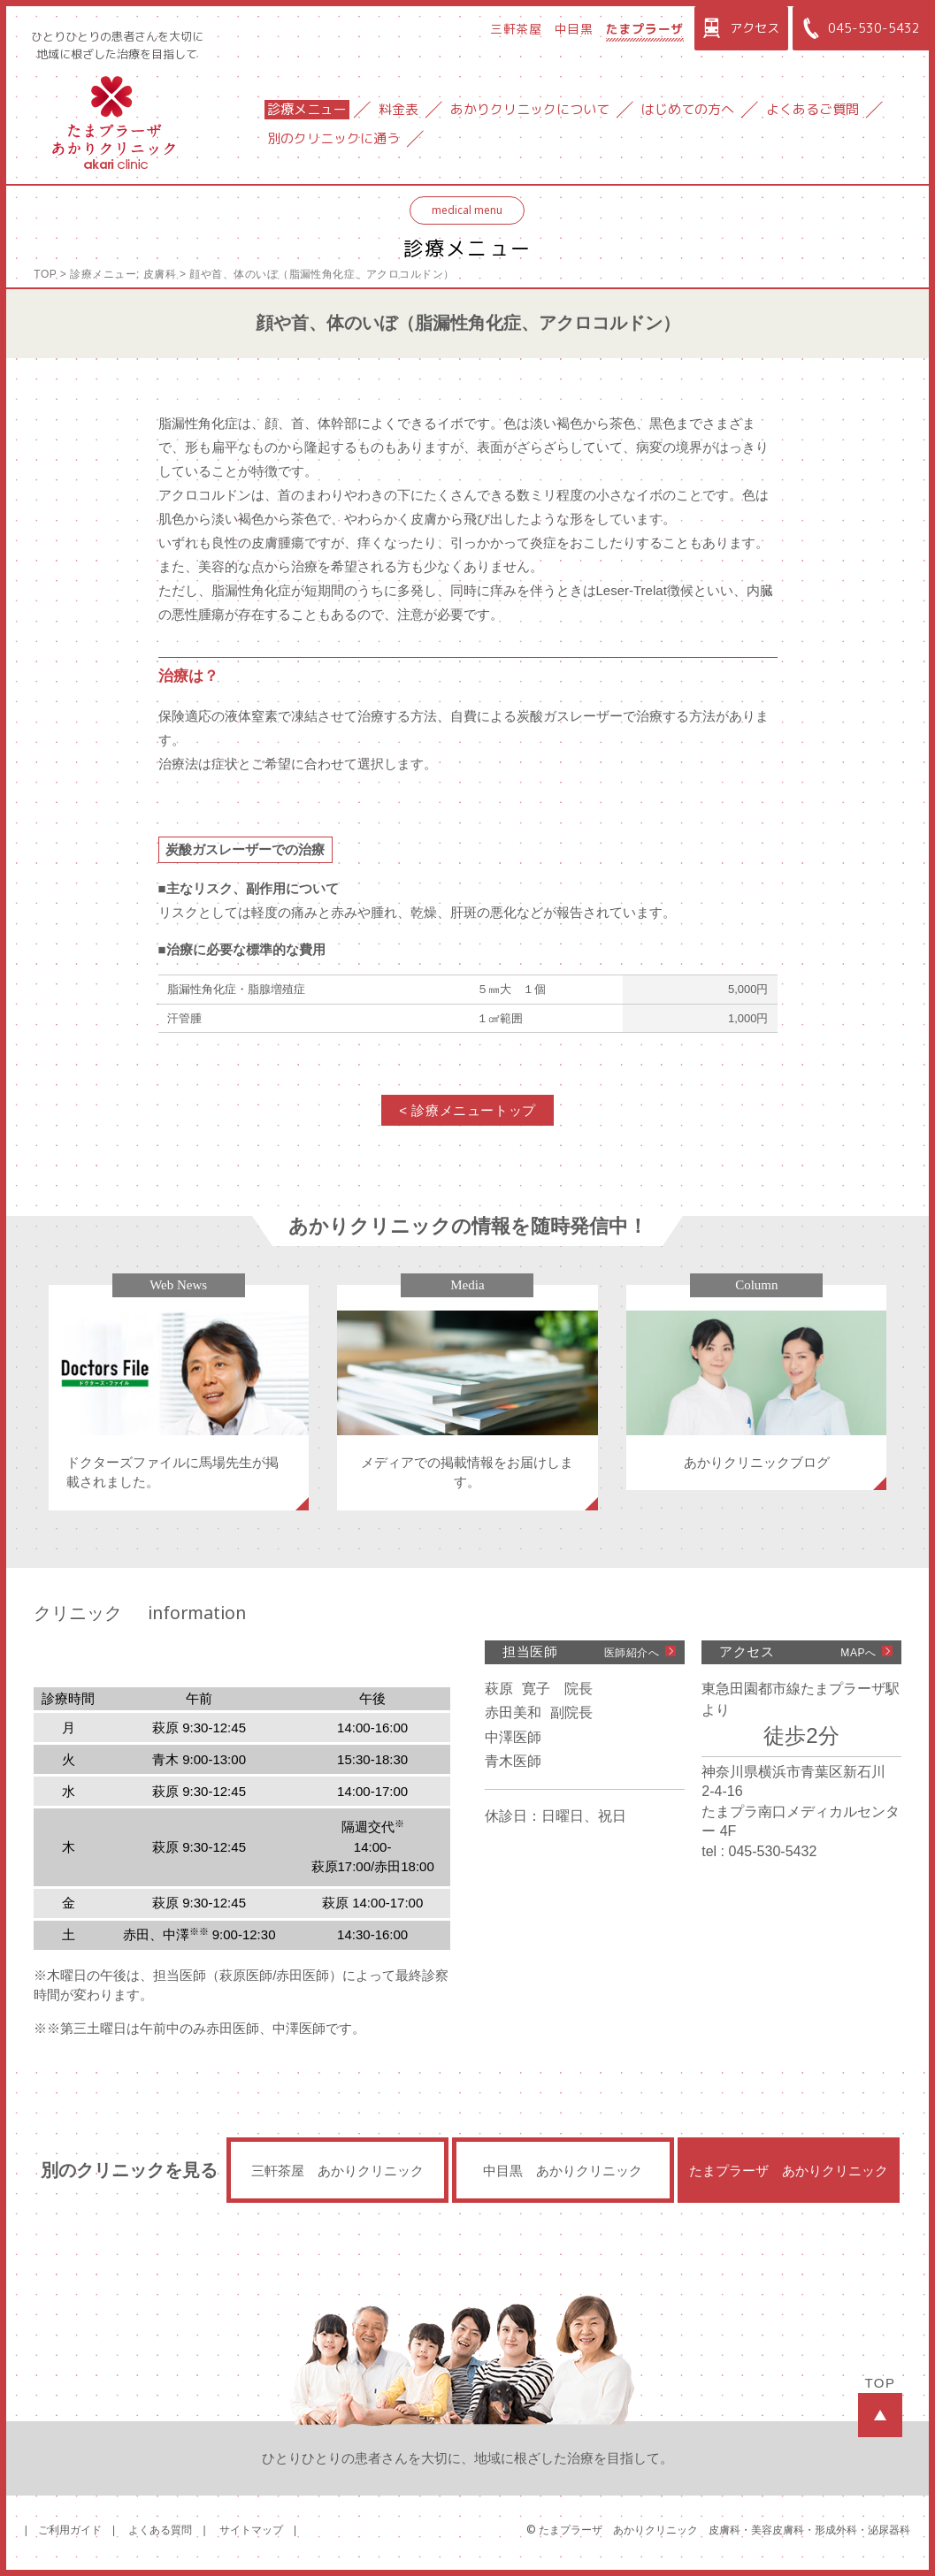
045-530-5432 (858, 28)
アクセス (739, 28)
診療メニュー (307, 109)
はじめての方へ (687, 109)
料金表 (398, 109)
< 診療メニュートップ (467, 1110)
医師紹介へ (632, 1653)
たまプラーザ (645, 28)
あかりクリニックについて (529, 109)
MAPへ (858, 1653)
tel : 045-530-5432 (758, 1851)
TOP (45, 274)
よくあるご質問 (812, 109)
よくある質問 (160, 2530)
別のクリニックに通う (333, 138)
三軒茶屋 (516, 28)
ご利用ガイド (70, 2530)
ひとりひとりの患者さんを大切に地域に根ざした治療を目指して (117, 45)
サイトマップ (251, 2530)
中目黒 (574, 28)
